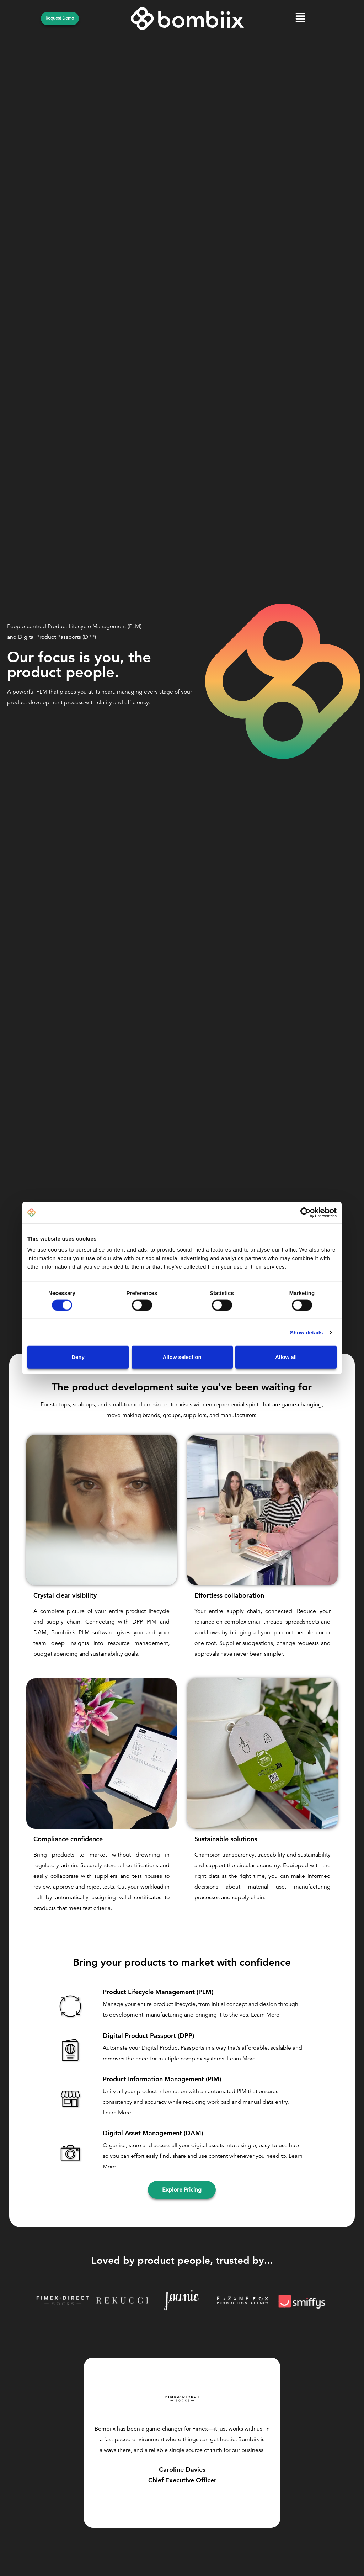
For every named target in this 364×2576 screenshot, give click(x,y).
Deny (78, 1357)
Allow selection (181, 1357)
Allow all (286, 1357)
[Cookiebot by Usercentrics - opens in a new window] (305, 1212)
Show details (306, 1332)
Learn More (265, 2014)
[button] (300, 19)
